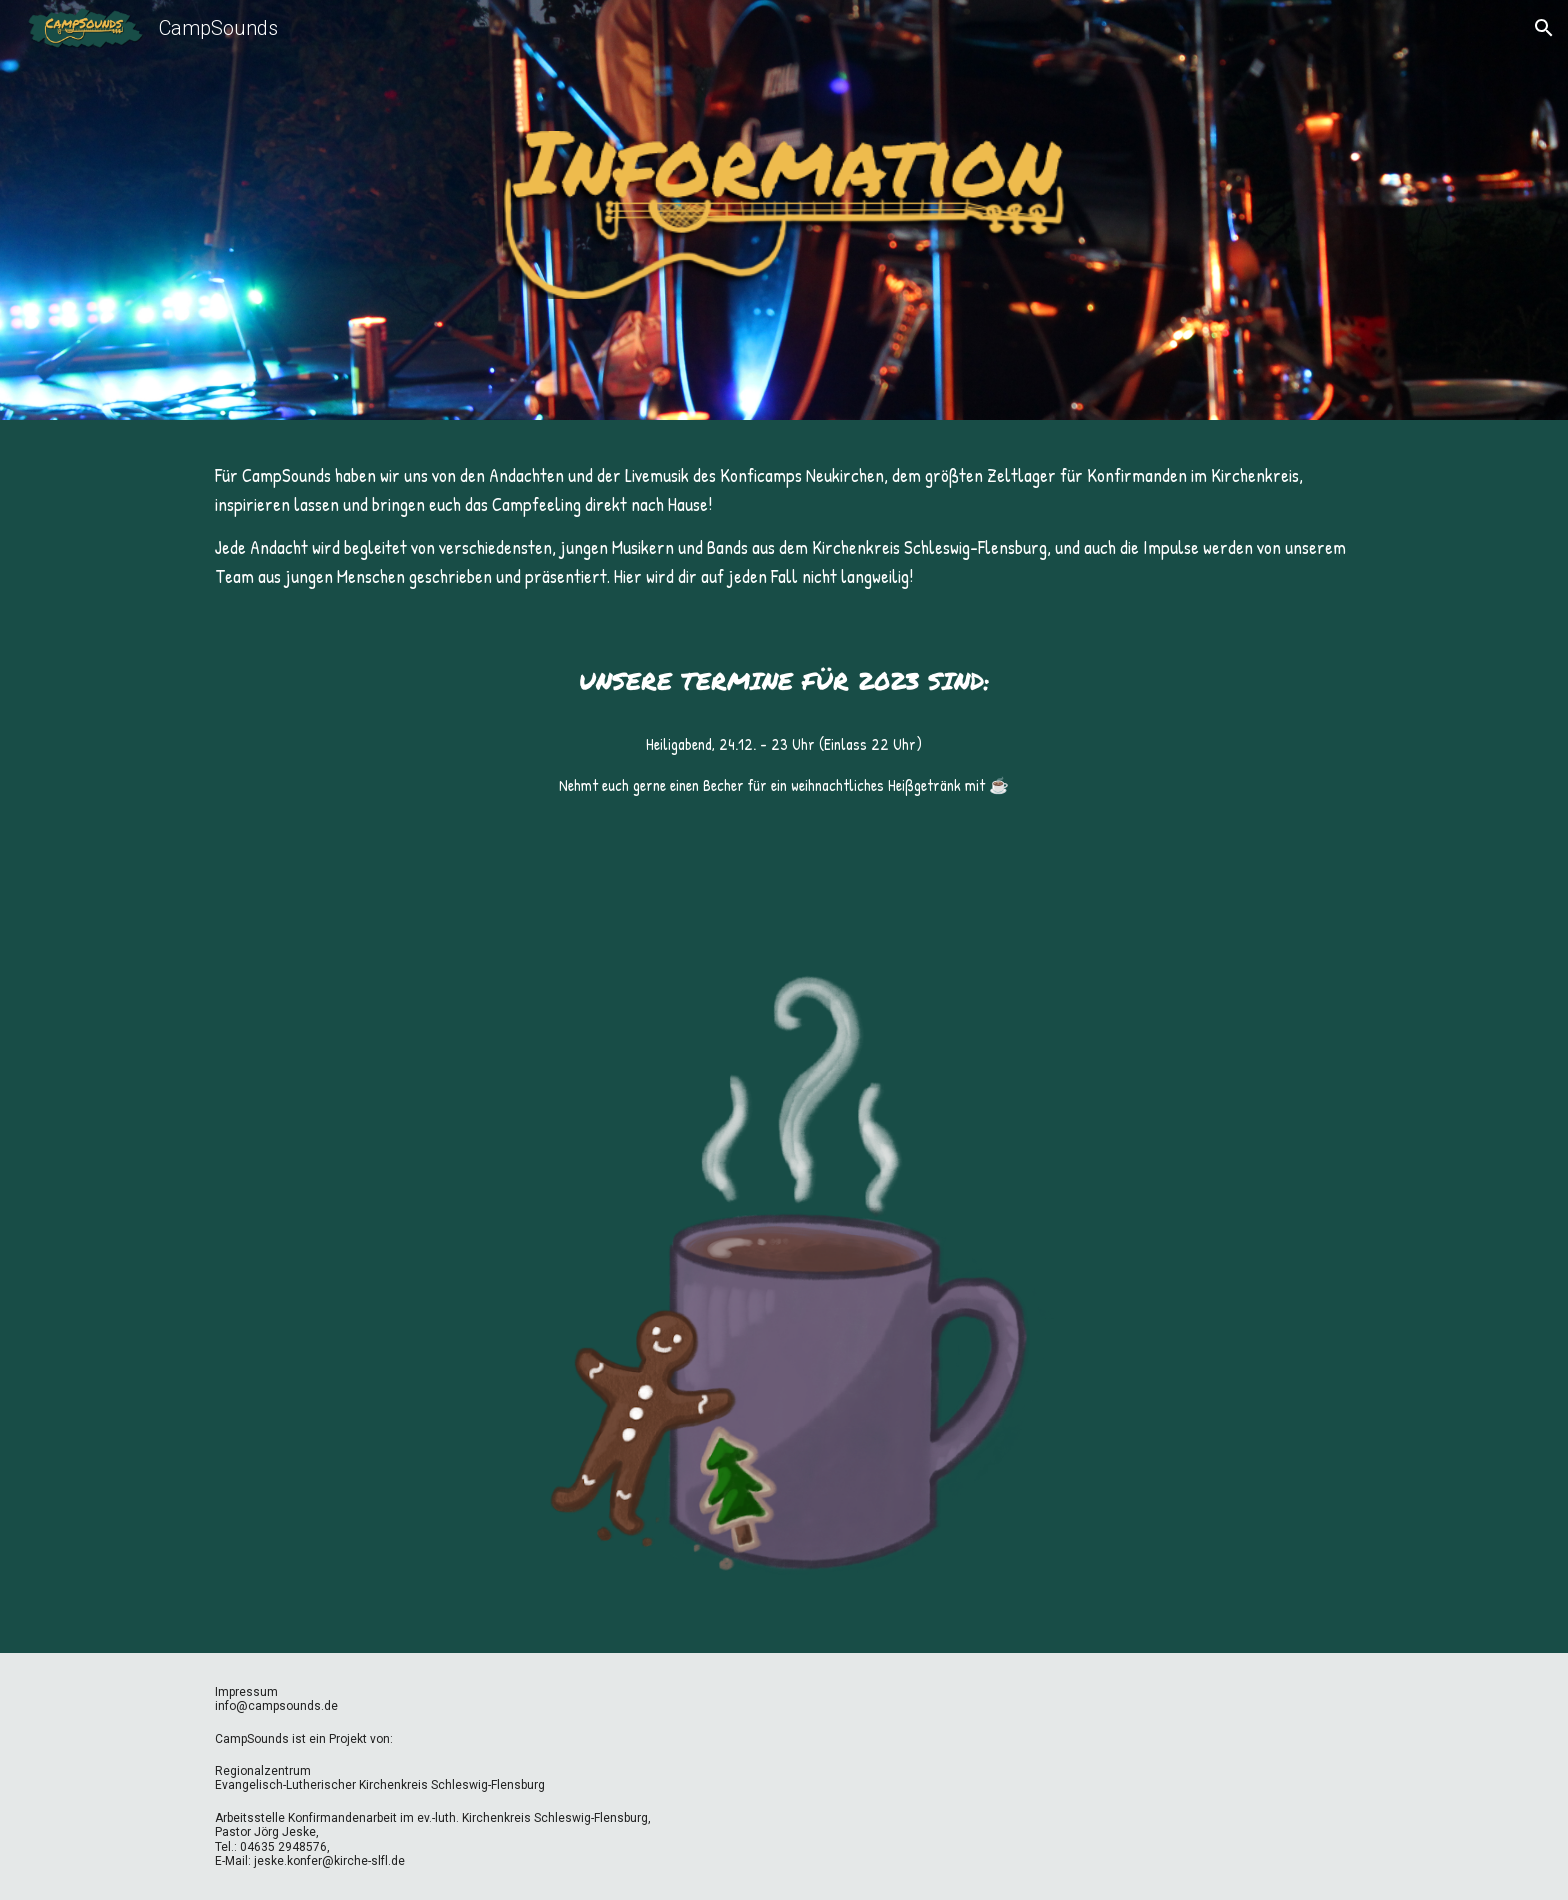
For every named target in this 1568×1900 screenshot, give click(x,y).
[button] (1544, 28)
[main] (784, 527)
